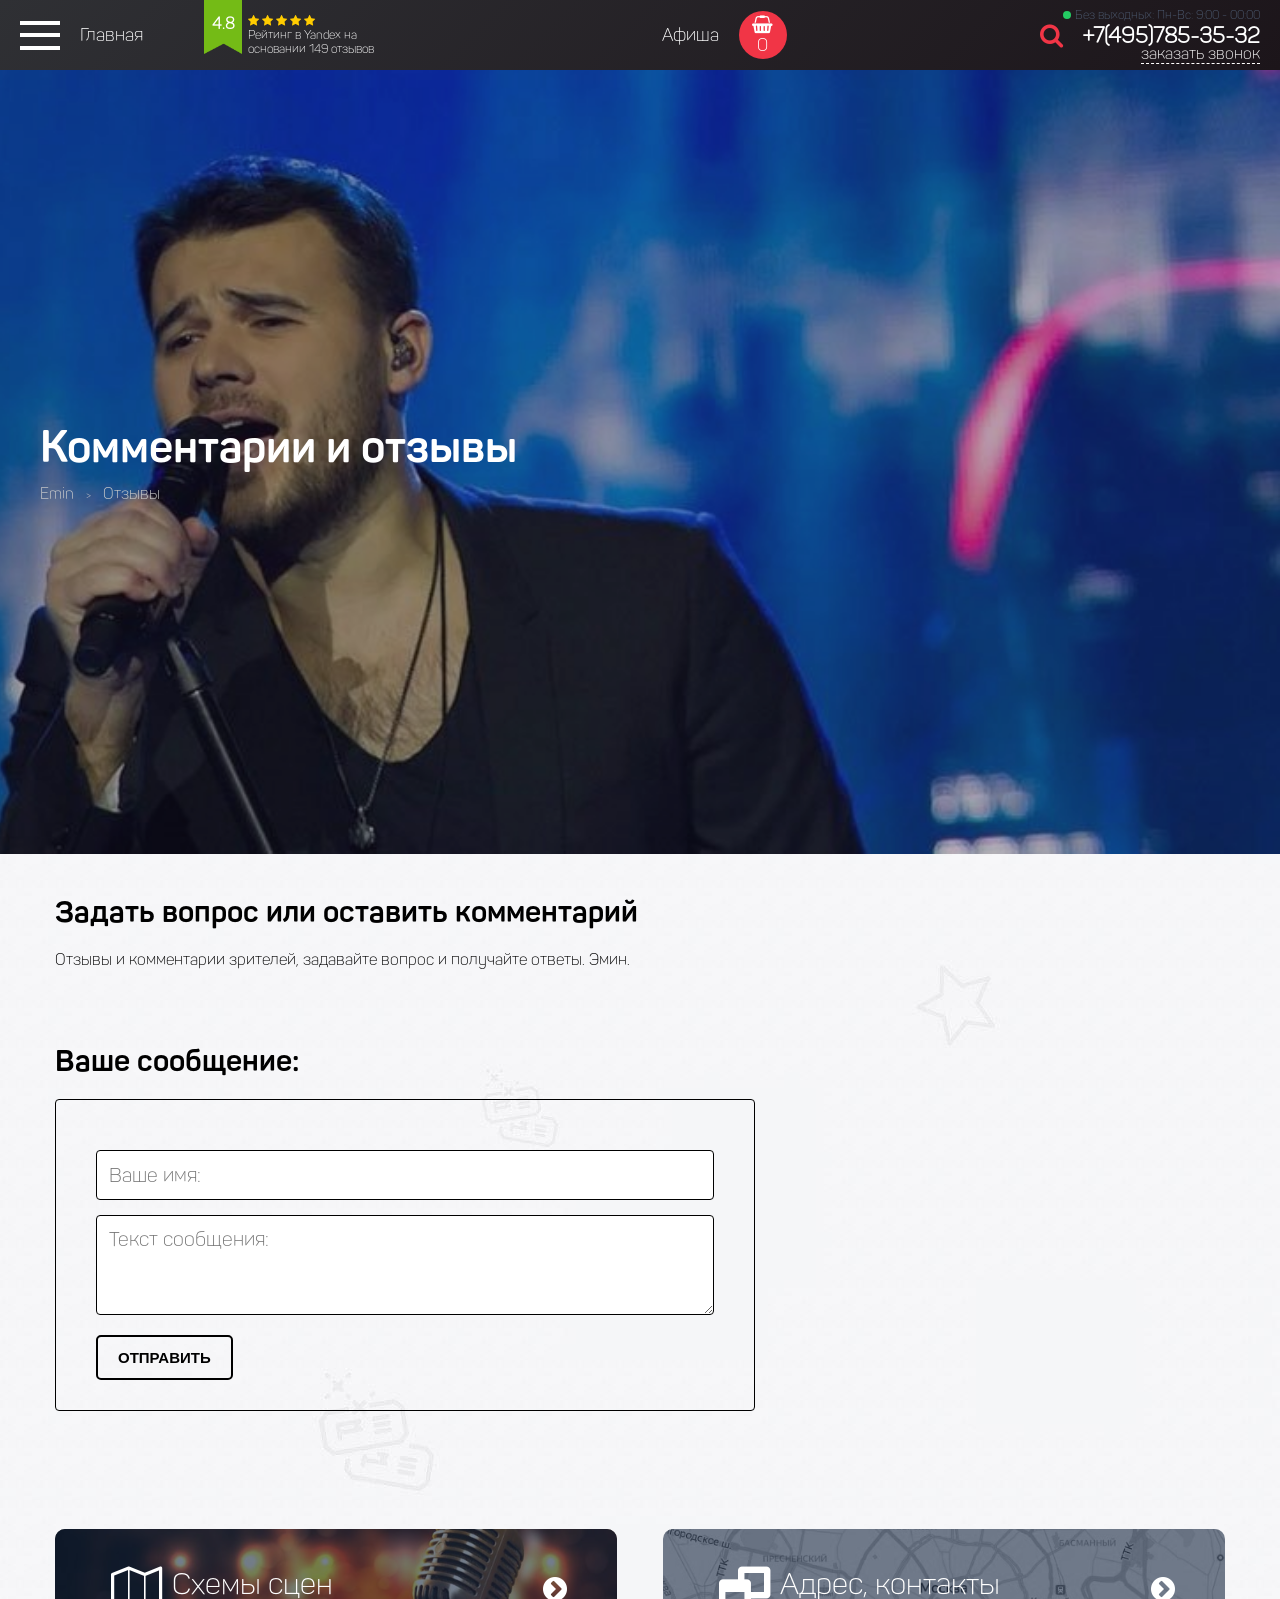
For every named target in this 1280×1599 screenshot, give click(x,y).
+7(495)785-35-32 (1171, 35)
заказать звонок (1200, 53)
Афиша (690, 35)
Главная (111, 35)
